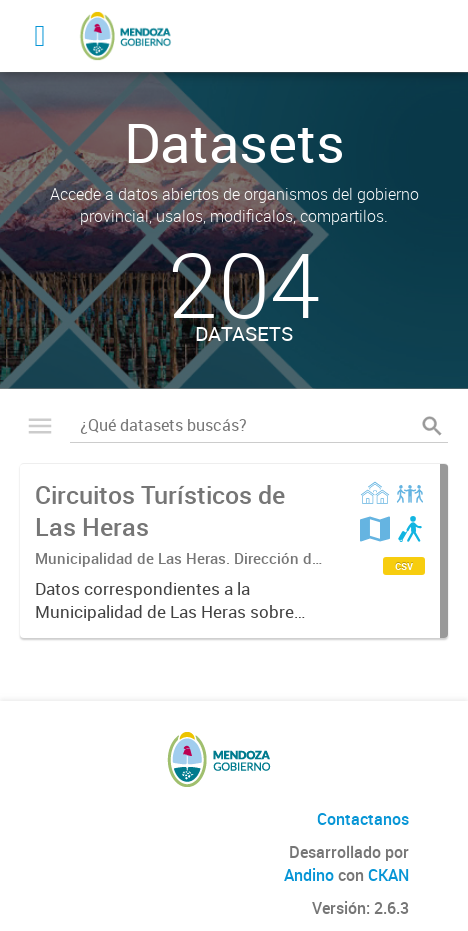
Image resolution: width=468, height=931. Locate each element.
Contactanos (363, 819)
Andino (309, 875)
